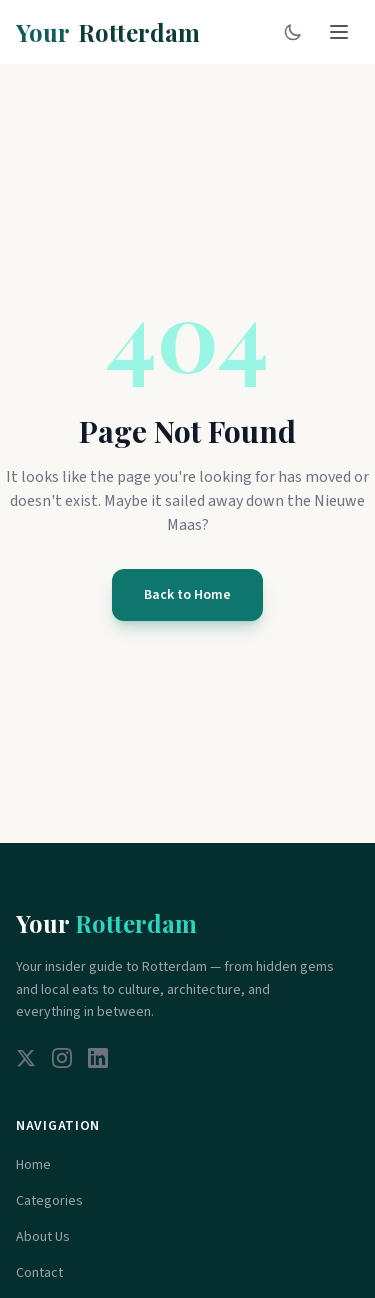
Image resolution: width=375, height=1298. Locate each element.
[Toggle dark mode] (293, 32)
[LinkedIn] (98, 1058)
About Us (43, 1237)
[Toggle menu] (339, 32)
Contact (39, 1273)
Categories (49, 1201)
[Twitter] (26, 1058)
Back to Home (187, 595)
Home (33, 1165)
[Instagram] (62, 1058)
